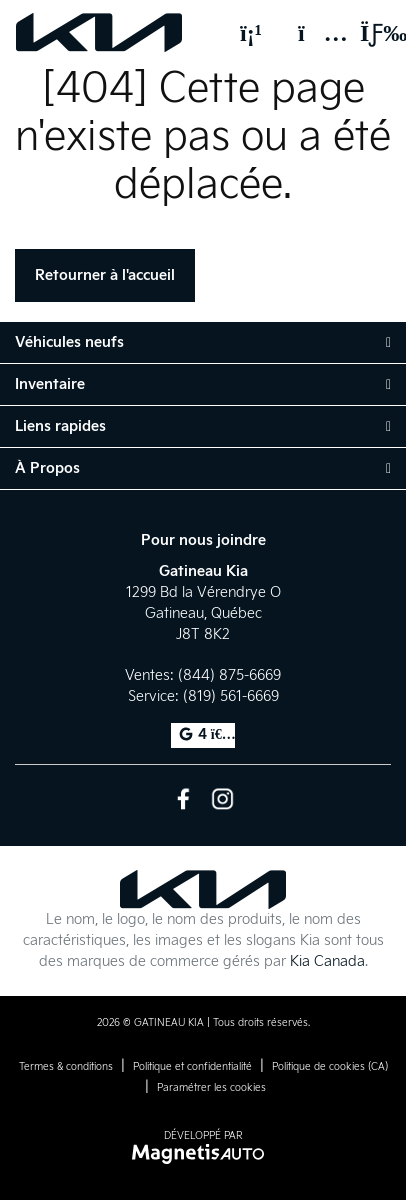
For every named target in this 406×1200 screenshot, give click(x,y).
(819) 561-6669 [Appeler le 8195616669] (231, 696)
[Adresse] (313, 33)
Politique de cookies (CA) (330, 1067)
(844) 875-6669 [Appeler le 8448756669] (229, 675)
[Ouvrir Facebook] (183, 798)
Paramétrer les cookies (211, 1088)
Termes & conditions (66, 1067)
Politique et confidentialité (192, 1067)
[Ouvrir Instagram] (222, 798)
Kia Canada (327, 961)
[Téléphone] (251, 33)
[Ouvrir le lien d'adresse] (203, 613)
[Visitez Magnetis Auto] (203, 1153)
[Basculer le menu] (367, 33)
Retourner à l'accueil (105, 275)
